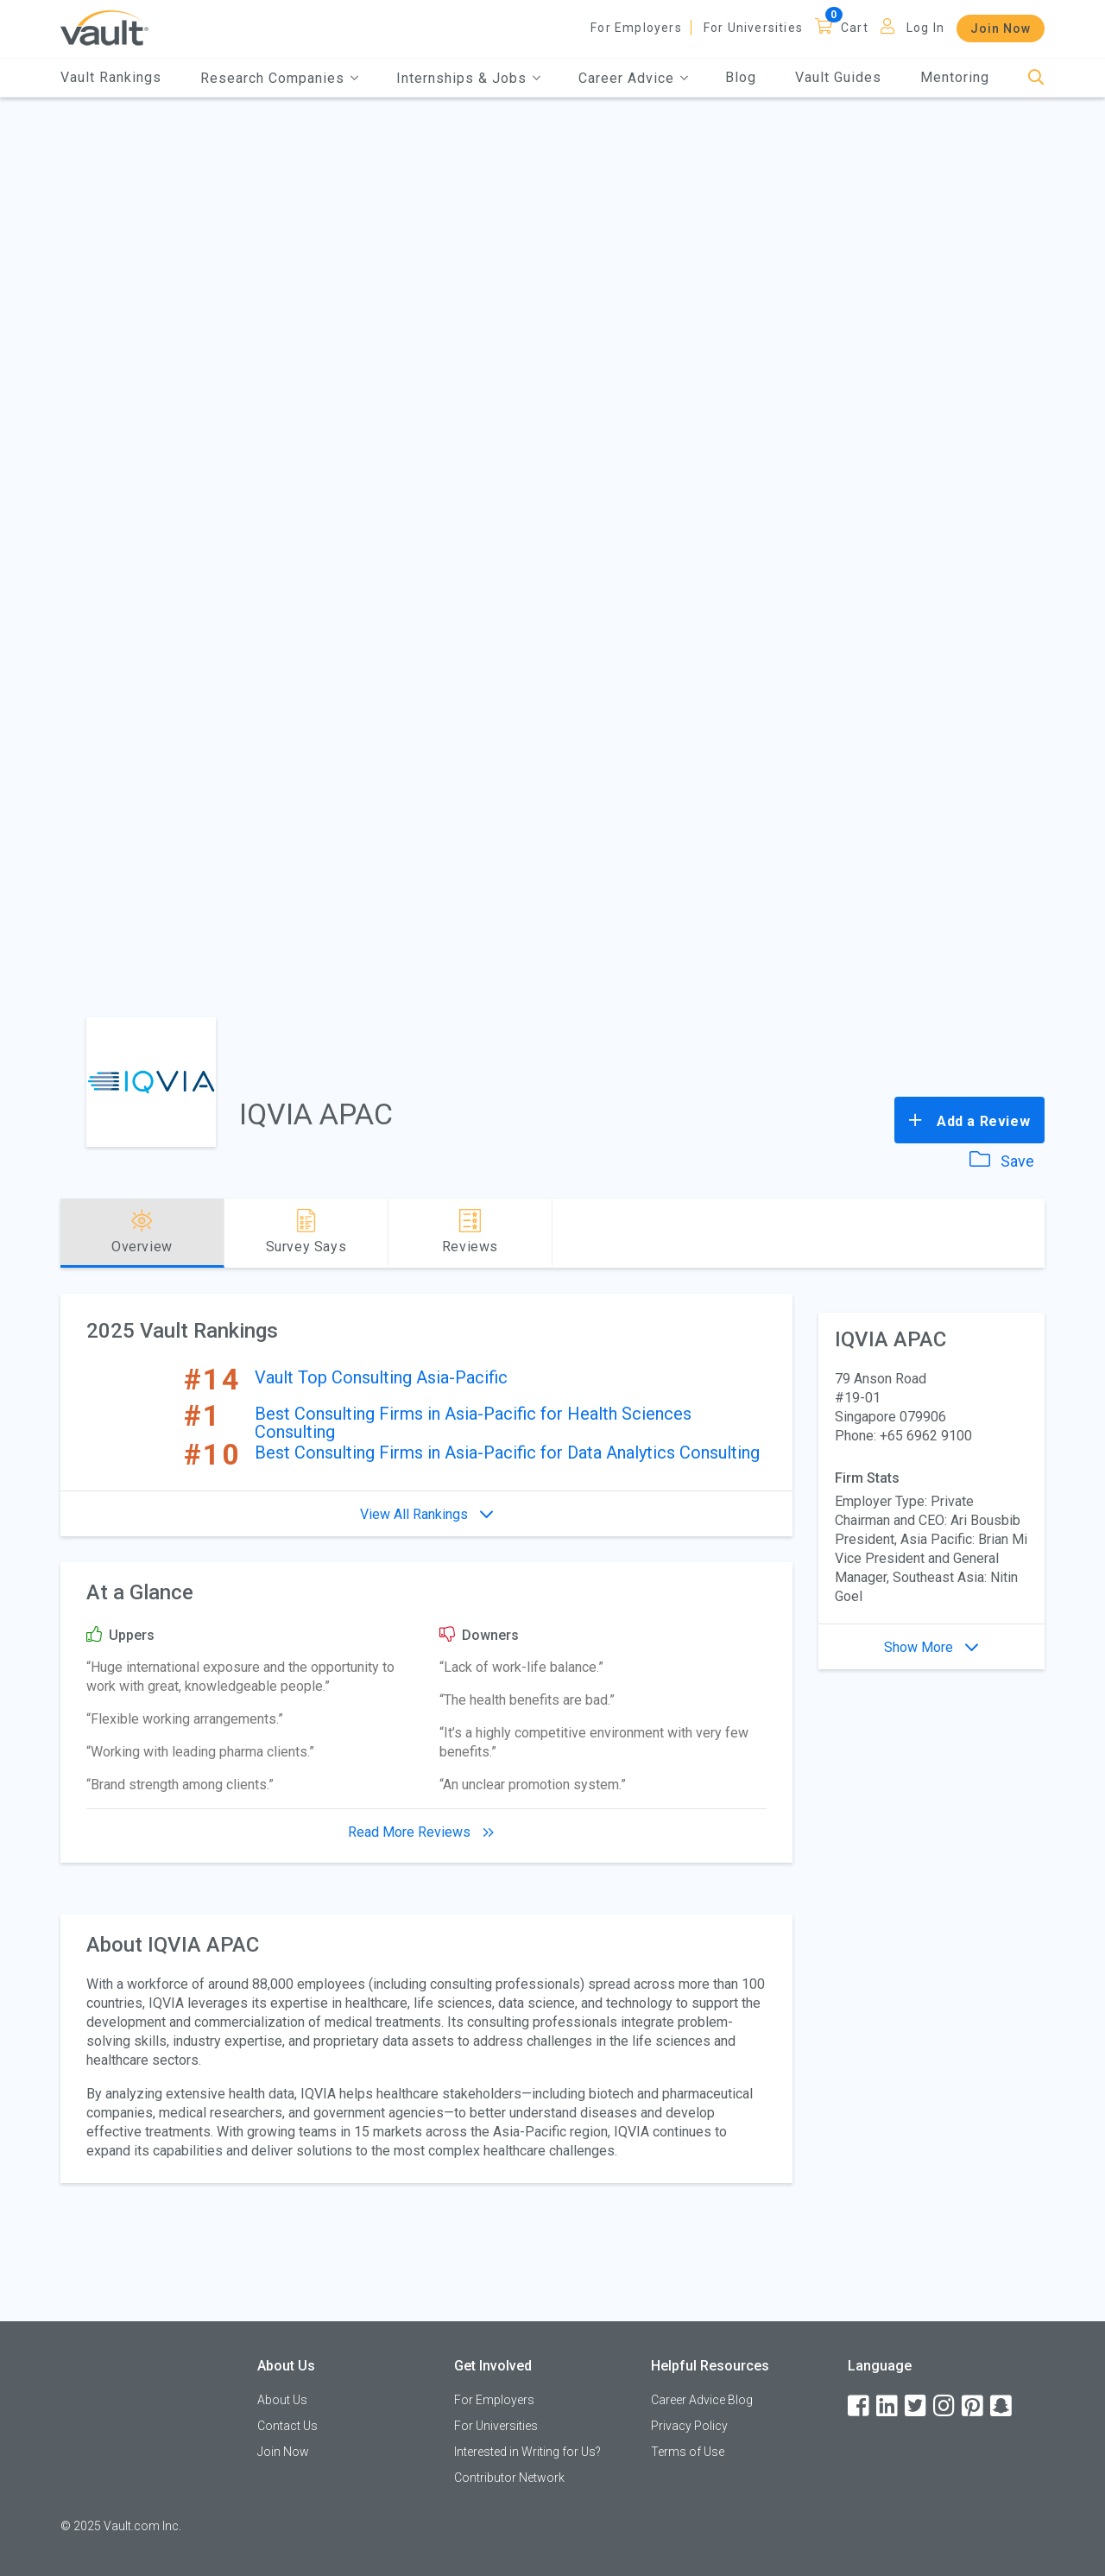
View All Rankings (426, 1514)
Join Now (1000, 28)
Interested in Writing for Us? (527, 2452)
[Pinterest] (974, 2406)
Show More (931, 1647)
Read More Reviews (426, 1832)
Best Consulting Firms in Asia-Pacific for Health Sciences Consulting (473, 1423)
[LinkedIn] (888, 2406)
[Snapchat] (1002, 2406)
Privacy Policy (689, 2426)
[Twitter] (917, 2406)
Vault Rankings (110, 77)
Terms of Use (687, 2452)
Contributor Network (509, 2477)
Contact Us (287, 2426)
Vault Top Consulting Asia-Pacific (381, 1377)
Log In (925, 28)
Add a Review (969, 1120)
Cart (854, 28)
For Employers (636, 28)
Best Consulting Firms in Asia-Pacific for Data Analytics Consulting (507, 1452)
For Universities (753, 28)
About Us (282, 2400)
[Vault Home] (104, 27)
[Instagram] (945, 2406)
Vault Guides (838, 77)
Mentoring (954, 77)
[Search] (1036, 78)
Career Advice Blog (702, 2400)
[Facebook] (860, 2406)
